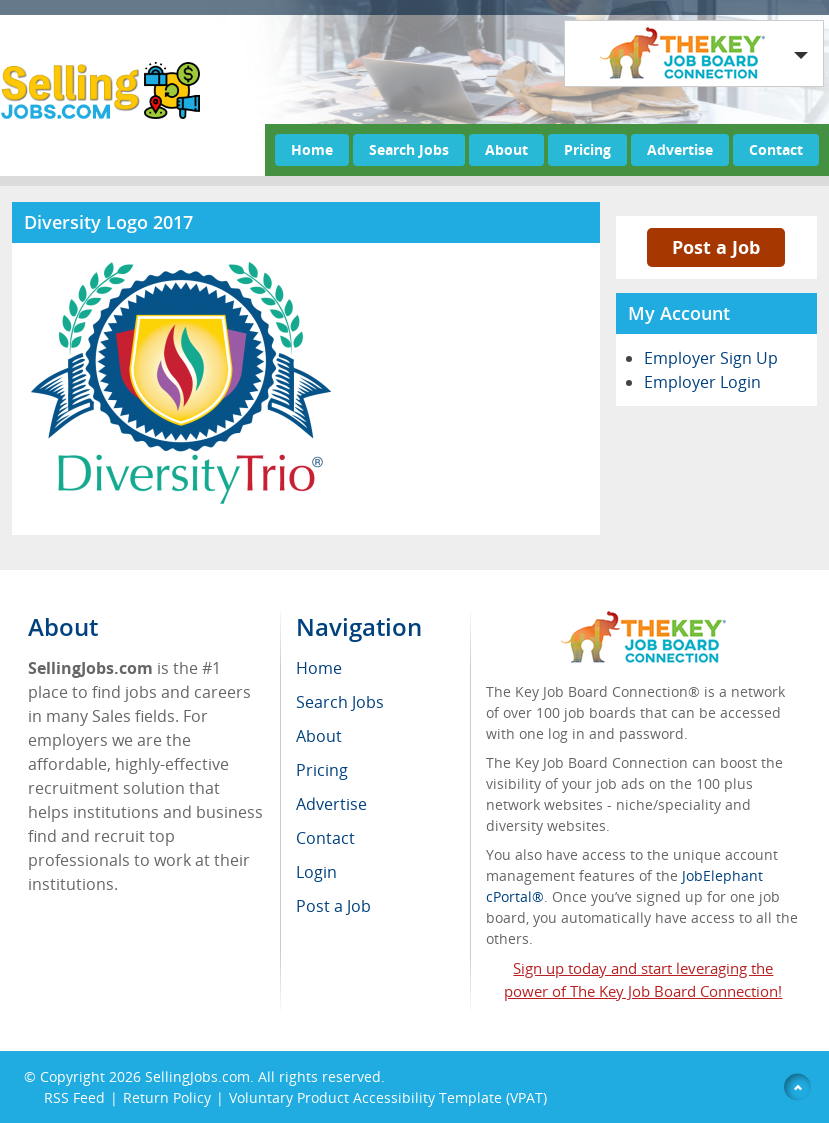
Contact (776, 149)
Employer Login (702, 382)
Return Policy (167, 1097)
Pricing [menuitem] (322, 770)
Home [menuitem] (319, 668)
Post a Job (716, 247)
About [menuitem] (319, 736)
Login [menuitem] (316, 872)
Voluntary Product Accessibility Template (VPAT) (388, 1097)
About (506, 149)
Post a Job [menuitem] (333, 906)
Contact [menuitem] (325, 838)
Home (312, 149)
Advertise (680, 149)
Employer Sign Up (711, 358)
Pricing (587, 149)
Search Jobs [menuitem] (340, 702)
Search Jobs (409, 149)
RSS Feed (74, 1097)
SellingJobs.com (197, 1076)
